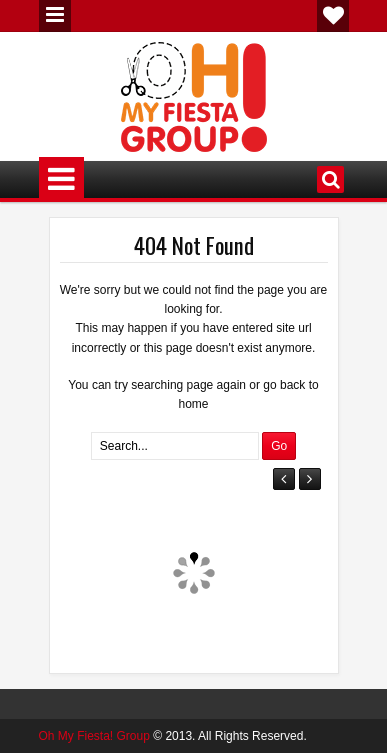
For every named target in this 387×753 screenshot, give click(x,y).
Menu (55, 16)
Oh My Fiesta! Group (94, 736)
